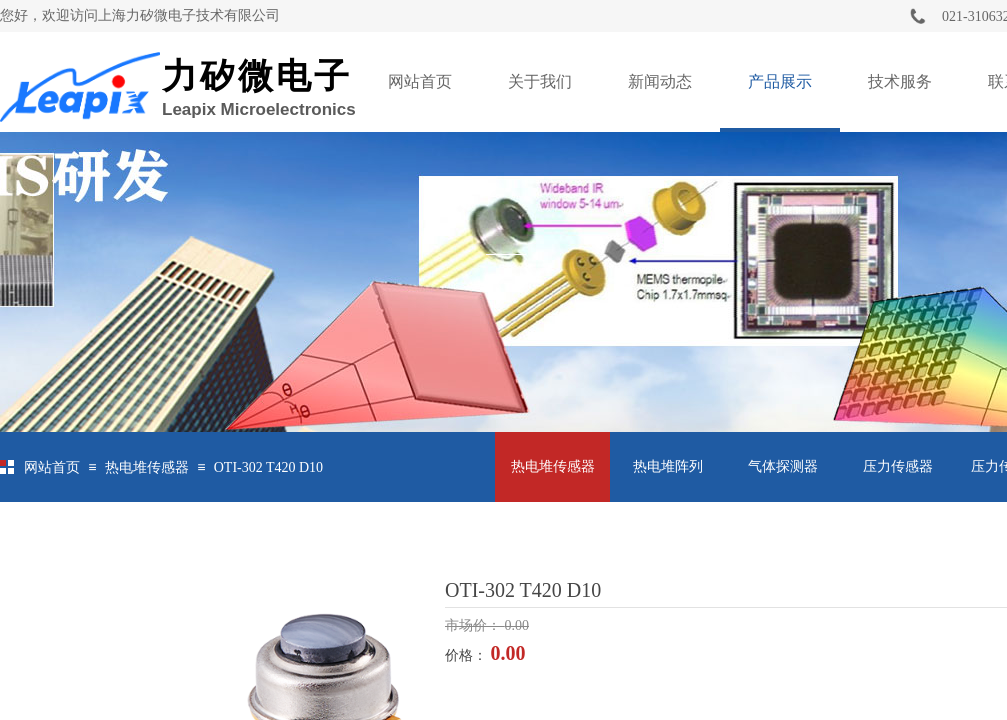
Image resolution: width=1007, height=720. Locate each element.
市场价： (475, 625)
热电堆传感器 (147, 467)
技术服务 (900, 81)
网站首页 (420, 81)
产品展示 (780, 81)
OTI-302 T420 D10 (268, 467)
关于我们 (540, 81)
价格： (468, 655)
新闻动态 (660, 81)
